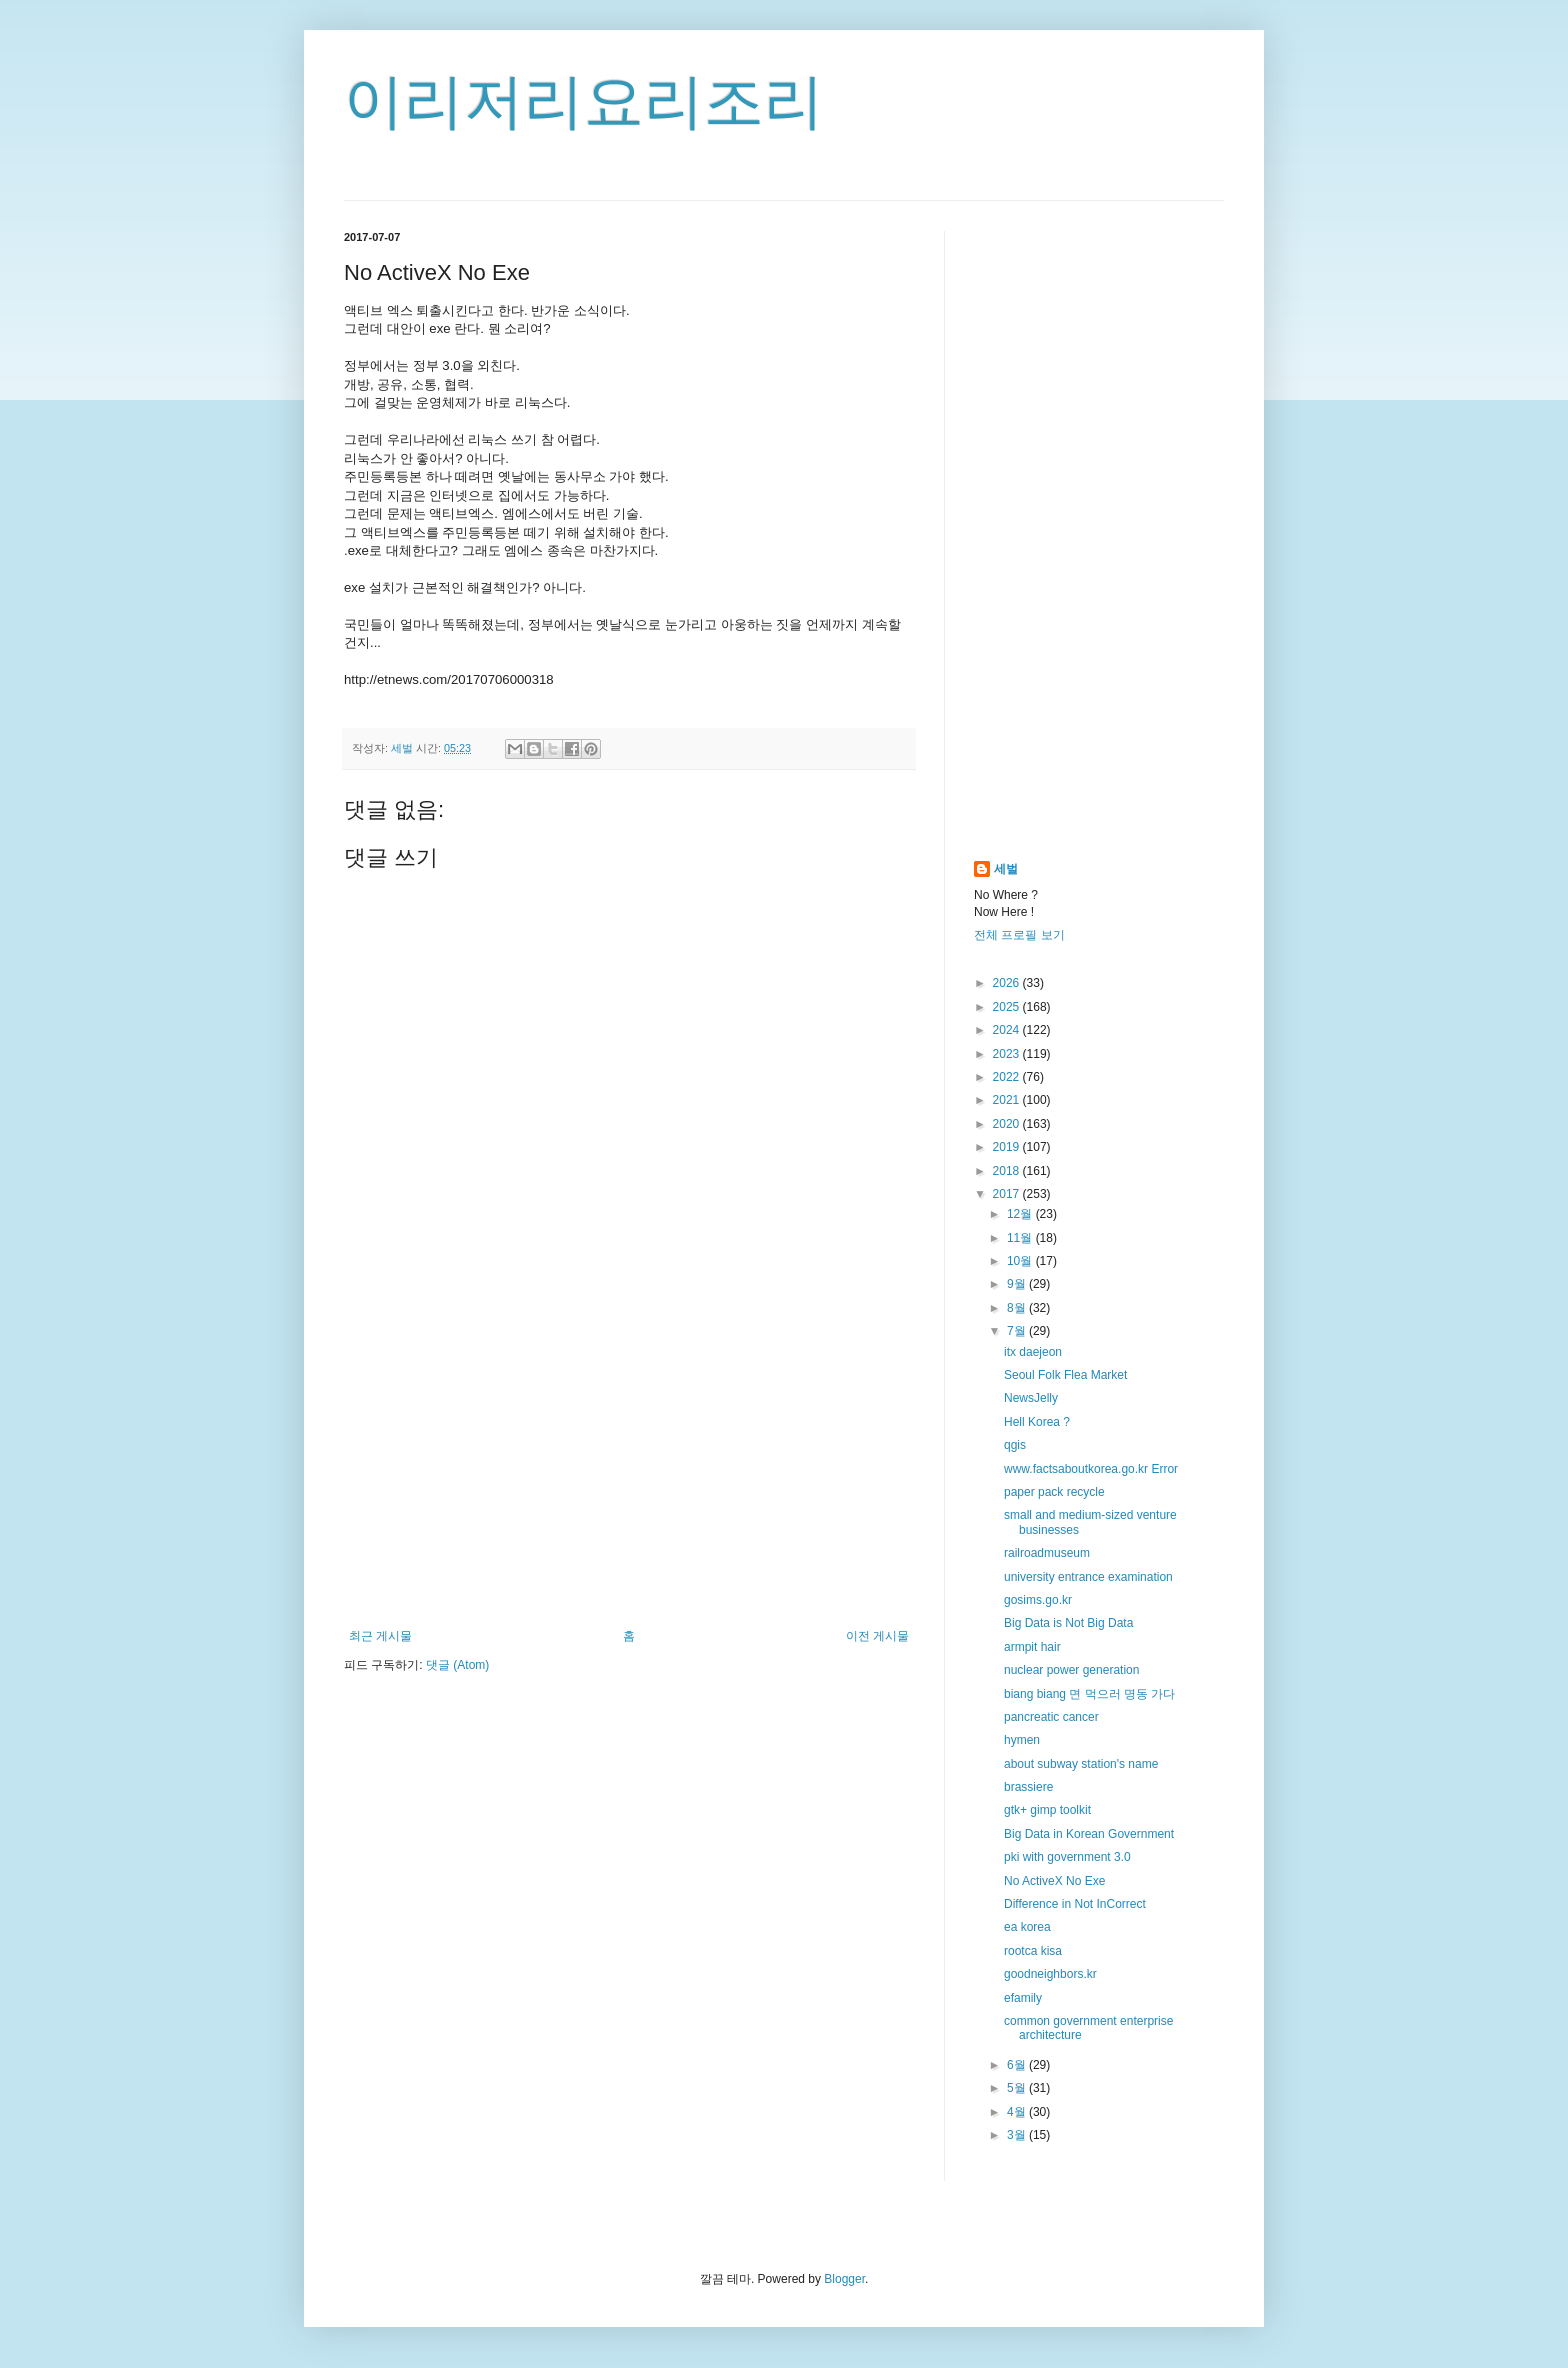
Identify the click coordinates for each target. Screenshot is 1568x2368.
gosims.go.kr (1038, 1600)
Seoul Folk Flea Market (1065, 1375)
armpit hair (1032, 1647)
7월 (1018, 1331)
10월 (1021, 1261)
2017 (1008, 1194)
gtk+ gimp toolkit (1047, 1810)
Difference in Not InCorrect (1075, 1904)
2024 (1008, 1030)
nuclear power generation (1071, 1670)
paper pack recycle (1054, 1492)
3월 (1018, 2135)
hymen (1022, 1740)
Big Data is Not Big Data (1068, 1623)
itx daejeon (1033, 1352)
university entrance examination (1088, 1577)
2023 (1008, 1054)
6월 (1018, 2065)
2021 (1008, 1100)
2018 (1008, 1171)
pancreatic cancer (1051, 1717)
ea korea (1027, 1927)
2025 (1008, 1007)
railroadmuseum (1047, 1553)
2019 (1008, 1147)
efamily (1023, 1998)
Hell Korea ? (1037, 1422)
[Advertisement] (629, 1464)
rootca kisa (1033, 1951)
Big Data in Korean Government (1089, 1834)
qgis (1015, 1445)
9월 (1018, 1284)
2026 (1008, 983)
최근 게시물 (380, 1636)
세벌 (1006, 869)
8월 (1018, 1308)
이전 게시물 (877, 1636)
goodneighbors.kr (1050, 1974)
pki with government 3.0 (1067, 1857)
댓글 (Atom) (457, 1665)
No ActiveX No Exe (1054, 1881)
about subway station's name (1081, 1764)
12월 (1021, 1214)
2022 (1008, 1077)
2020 (1008, 1124)
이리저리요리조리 (584, 101)
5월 (1018, 2088)
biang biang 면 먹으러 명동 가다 (1089, 1694)
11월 (1021, 1238)
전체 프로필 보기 (1019, 935)
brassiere (1028, 1787)
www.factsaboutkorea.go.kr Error (1091, 1469)
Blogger (844, 2279)
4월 (1018, 2112)
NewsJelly (1031, 1398)
